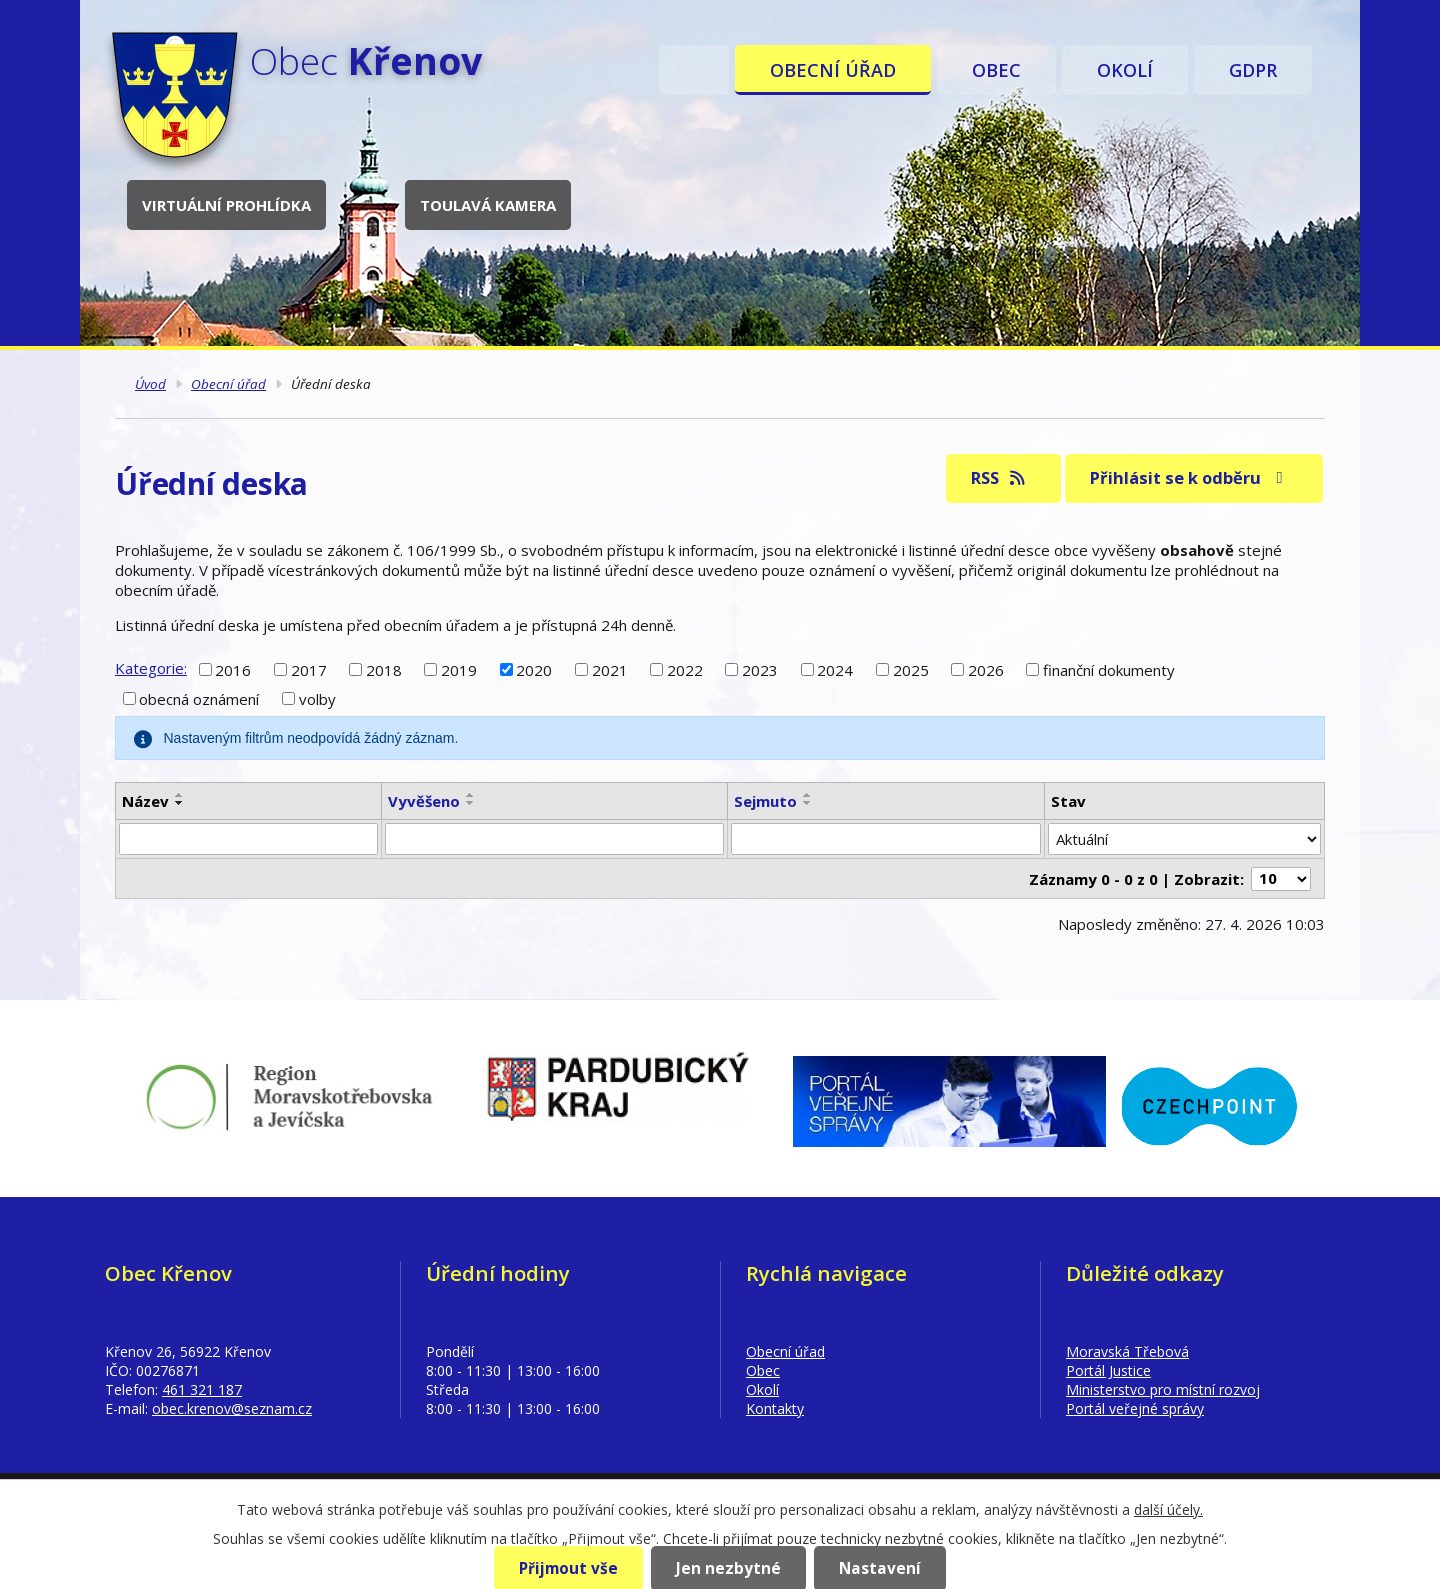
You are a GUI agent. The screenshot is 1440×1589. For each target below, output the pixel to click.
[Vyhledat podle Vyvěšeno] (554, 839)
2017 (309, 669)
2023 (760, 669)
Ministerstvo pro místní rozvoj (1163, 1389)
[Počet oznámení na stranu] (1281, 879)
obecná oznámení (199, 699)
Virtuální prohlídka (226, 205)
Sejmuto (765, 801)
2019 (459, 669)
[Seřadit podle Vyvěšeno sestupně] (471, 803)
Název (145, 801)
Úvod (694, 70)
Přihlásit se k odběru (1190, 477)
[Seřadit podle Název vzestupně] (180, 795)
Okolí (1125, 70)
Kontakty (775, 1408)
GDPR (1253, 70)
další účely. (1168, 1509)
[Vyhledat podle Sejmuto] (886, 839)
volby (317, 699)
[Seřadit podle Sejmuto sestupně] (808, 803)
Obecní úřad (833, 70)
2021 (610, 669)
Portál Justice (1108, 1370)
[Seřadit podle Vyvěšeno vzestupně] (471, 795)
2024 (835, 669)
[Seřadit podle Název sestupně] (180, 803)
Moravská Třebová (1127, 1351)
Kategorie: (151, 668)
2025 (911, 669)
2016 (233, 669)
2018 (384, 669)
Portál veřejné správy (1135, 1408)
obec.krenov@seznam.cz (232, 1408)
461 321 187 (202, 1389)
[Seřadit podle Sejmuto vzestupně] (808, 795)
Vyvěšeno (424, 801)
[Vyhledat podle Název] (248, 839)
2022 (685, 669)
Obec (996, 70)
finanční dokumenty (1109, 669)
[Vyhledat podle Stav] (1184, 839)
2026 (986, 669)
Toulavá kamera (488, 205)
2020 (534, 669)
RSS (999, 477)
